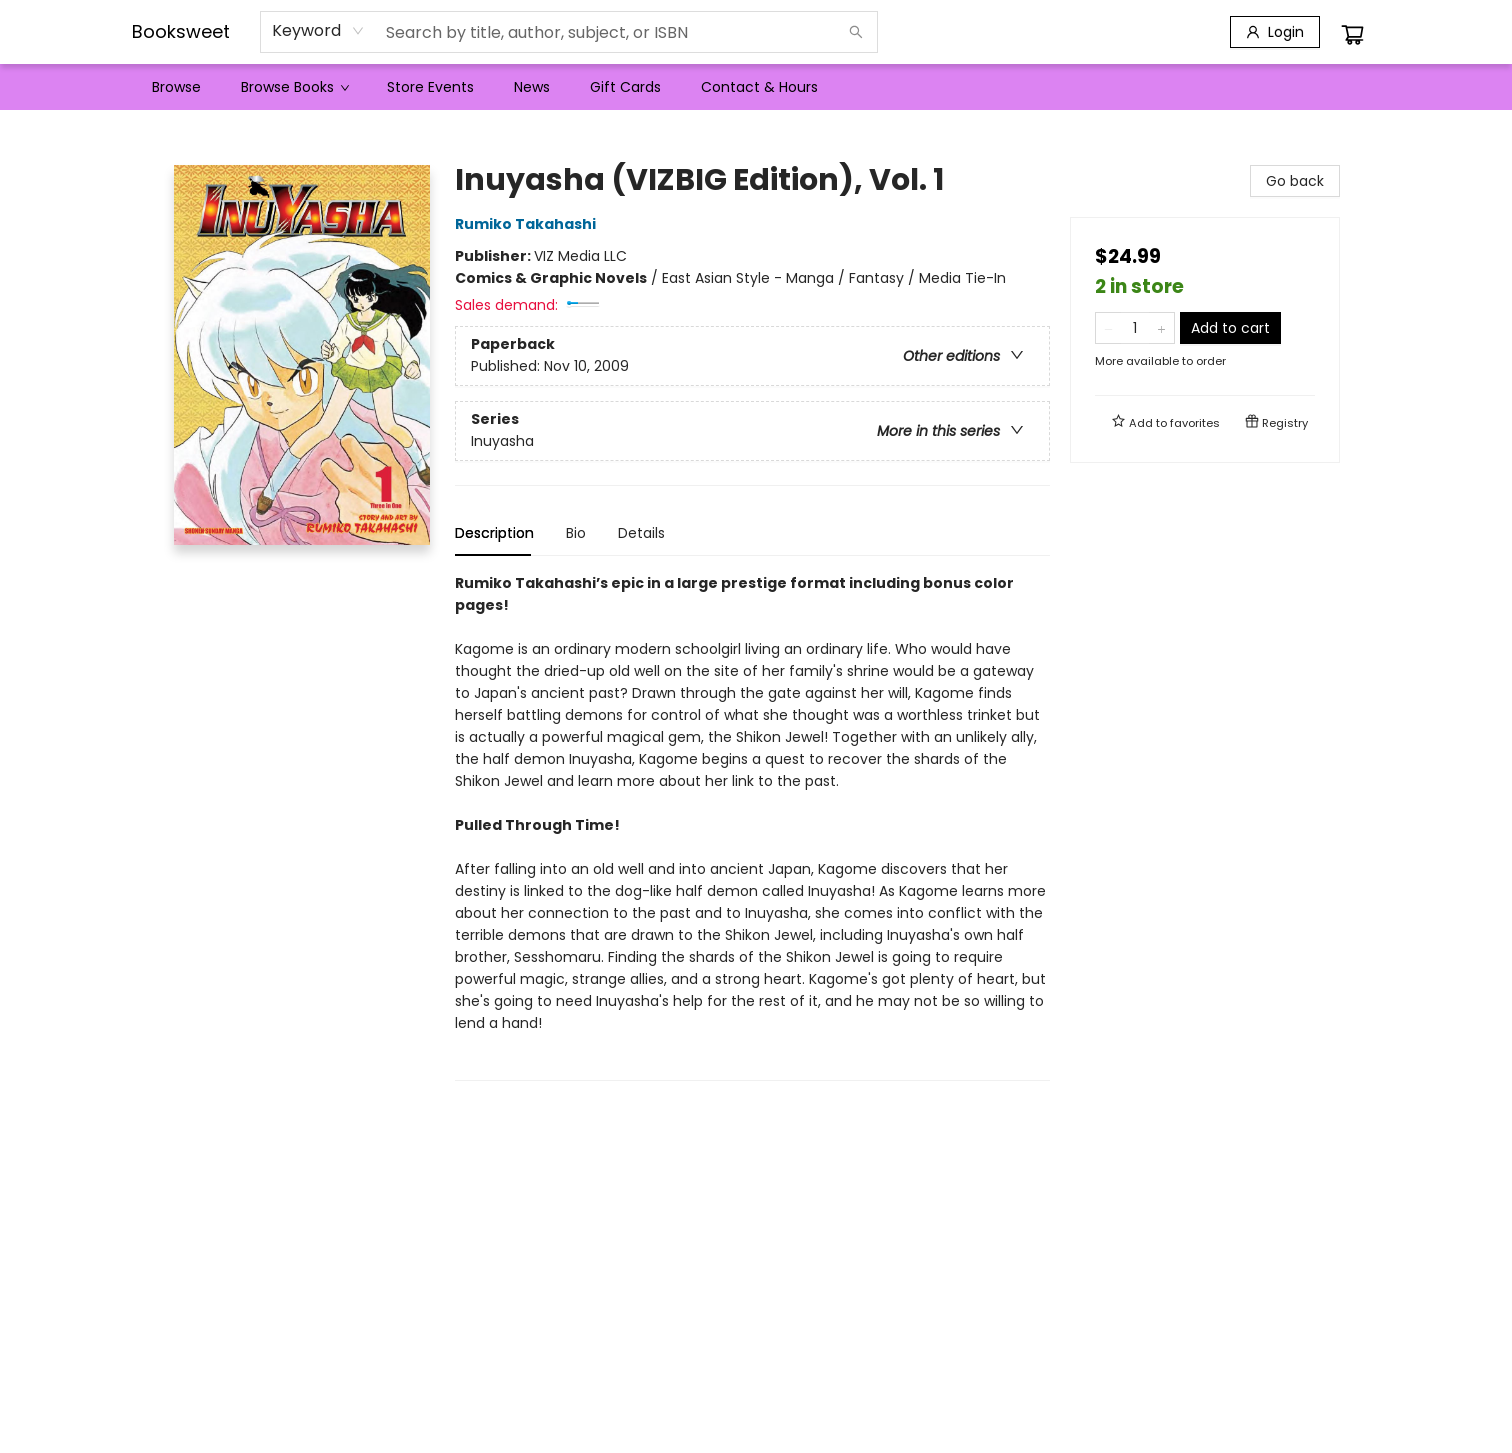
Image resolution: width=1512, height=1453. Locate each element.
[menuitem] (176, 87)
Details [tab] (641, 533)
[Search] (856, 32)
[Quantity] (1135, 328)
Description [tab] (494, 533)
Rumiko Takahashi (528, 224)
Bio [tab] (576, 533)
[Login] (1275, 32)
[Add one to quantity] (1161, 328)
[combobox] (318, 31)
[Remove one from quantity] (1108, 328)
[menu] (756, 87)
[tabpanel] (752, 826)
